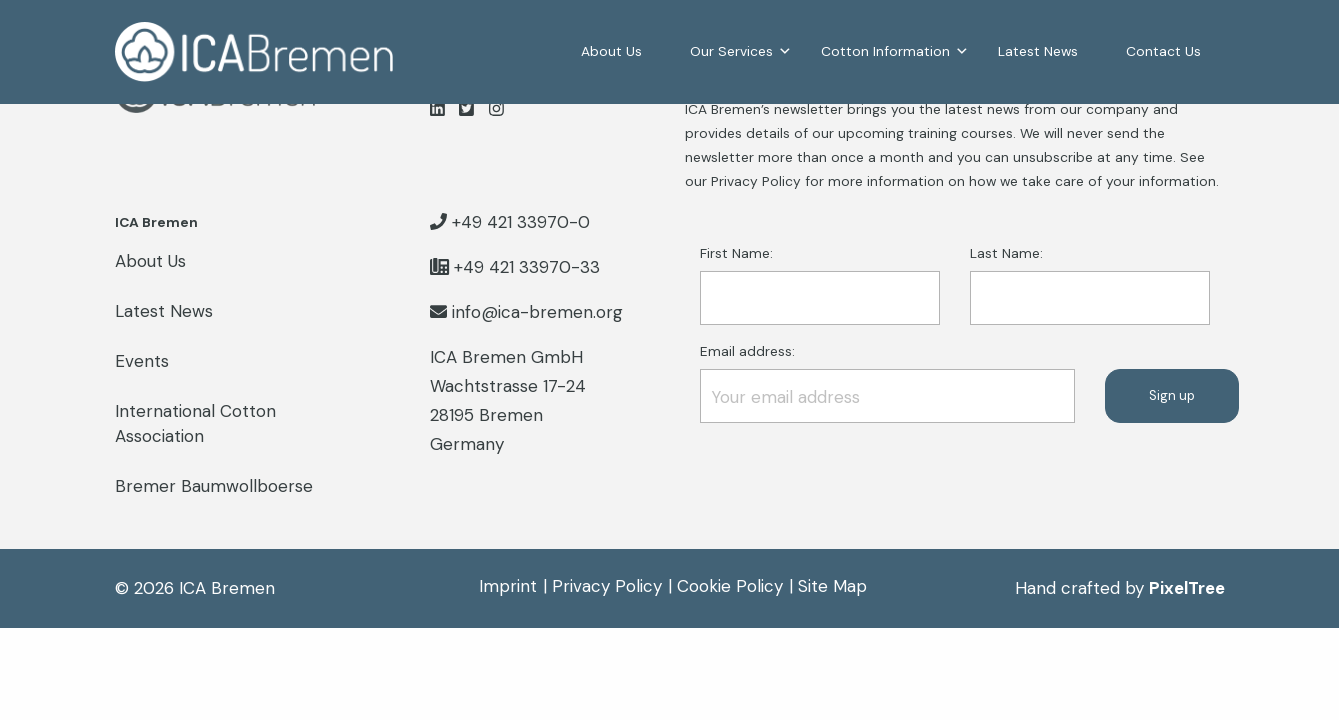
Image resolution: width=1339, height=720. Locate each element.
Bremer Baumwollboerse (214, 486)
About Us (611, 51)
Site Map (832, 586)
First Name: (820, 284)
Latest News (1038, 51)
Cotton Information (885, 51)
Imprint (508, 586)
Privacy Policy (607, 586)
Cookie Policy (730, 586)
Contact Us (1163, 51)
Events (142, 361)
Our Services (731, 51)
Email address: (887, 382)
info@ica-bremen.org (537, 312)
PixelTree (1187, 588)
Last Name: (1090, 284)
